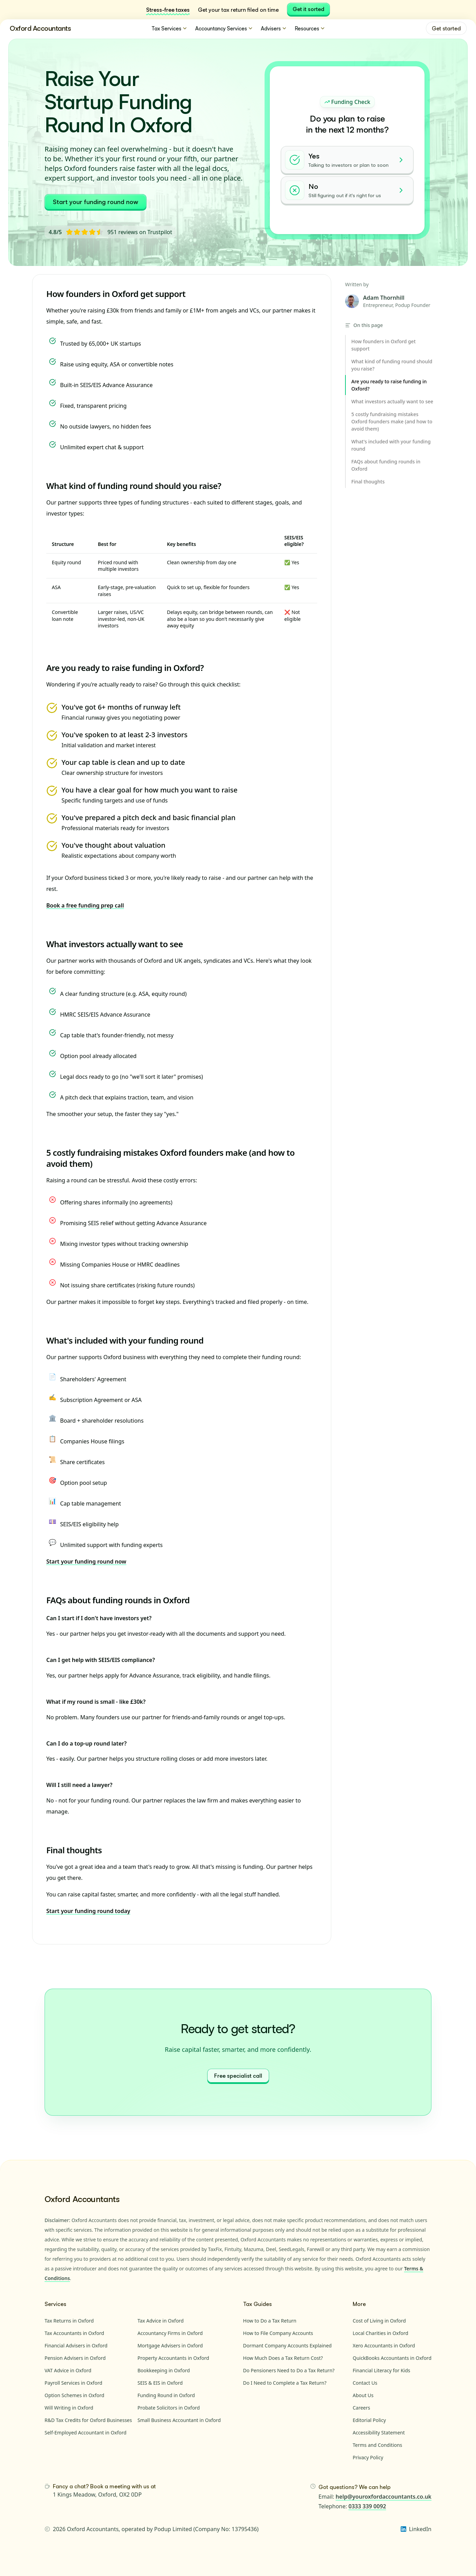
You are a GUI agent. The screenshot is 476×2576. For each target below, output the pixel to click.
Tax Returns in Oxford (69, 2320)
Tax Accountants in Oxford (74, 2333)
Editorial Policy (369, 2420)
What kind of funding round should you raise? (133, 485)
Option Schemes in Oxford (74, 2395)
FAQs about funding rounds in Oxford (118, 1600)
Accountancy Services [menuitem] (224, 28)
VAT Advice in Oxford (68, 2370)
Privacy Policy (368, 2457)
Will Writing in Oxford (69, 2407)
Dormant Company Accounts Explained (287, 2345)
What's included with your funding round (124, 1340)
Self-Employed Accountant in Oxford (85, 2432)
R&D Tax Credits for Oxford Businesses (88, 2420)
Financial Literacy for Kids (381, 2370)
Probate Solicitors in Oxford (168, 2407)
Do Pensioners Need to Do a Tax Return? (289, 2370)
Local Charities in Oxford (380, 2333)
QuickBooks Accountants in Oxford (392, 2358)
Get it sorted (308, 9)
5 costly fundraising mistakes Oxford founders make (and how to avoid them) (170, 1158)
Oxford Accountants (40, 28)
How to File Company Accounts (278, 2333)
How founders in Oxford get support (115, 293)
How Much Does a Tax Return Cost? (283, 2358)
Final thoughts (74, 1850)
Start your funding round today (88, 1911)
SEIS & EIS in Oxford (160, 2383)
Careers (361, 2407)
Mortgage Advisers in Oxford (170, 2345)
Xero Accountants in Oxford (384, 2345)
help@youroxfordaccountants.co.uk (383, 2496)
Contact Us (365, 2383)
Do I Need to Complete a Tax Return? (285, 2383)
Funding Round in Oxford (166, 2395)
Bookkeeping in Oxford (163, 2370)
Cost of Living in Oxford (379, 2320)
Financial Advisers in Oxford (76, 2345)
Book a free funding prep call (85, 905)
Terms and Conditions (377, 2445)
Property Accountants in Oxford (173, 2358)
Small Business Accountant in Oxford (179, 2420)
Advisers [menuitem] (274, 28)
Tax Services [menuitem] (170, 28)
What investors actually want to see (114, 944)
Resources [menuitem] (310, 28)
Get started (446, 28)
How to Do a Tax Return (270, 2320)
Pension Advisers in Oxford (75, 2358)
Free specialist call (238, 2075)
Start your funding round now (95, 201)
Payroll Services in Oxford (73, 2383)
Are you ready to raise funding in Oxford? (125, 667)
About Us (363, 2395)
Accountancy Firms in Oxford (170, 2333)
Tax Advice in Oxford (160, 2320)
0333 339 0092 (367, 2506)
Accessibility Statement (379, 2432)
